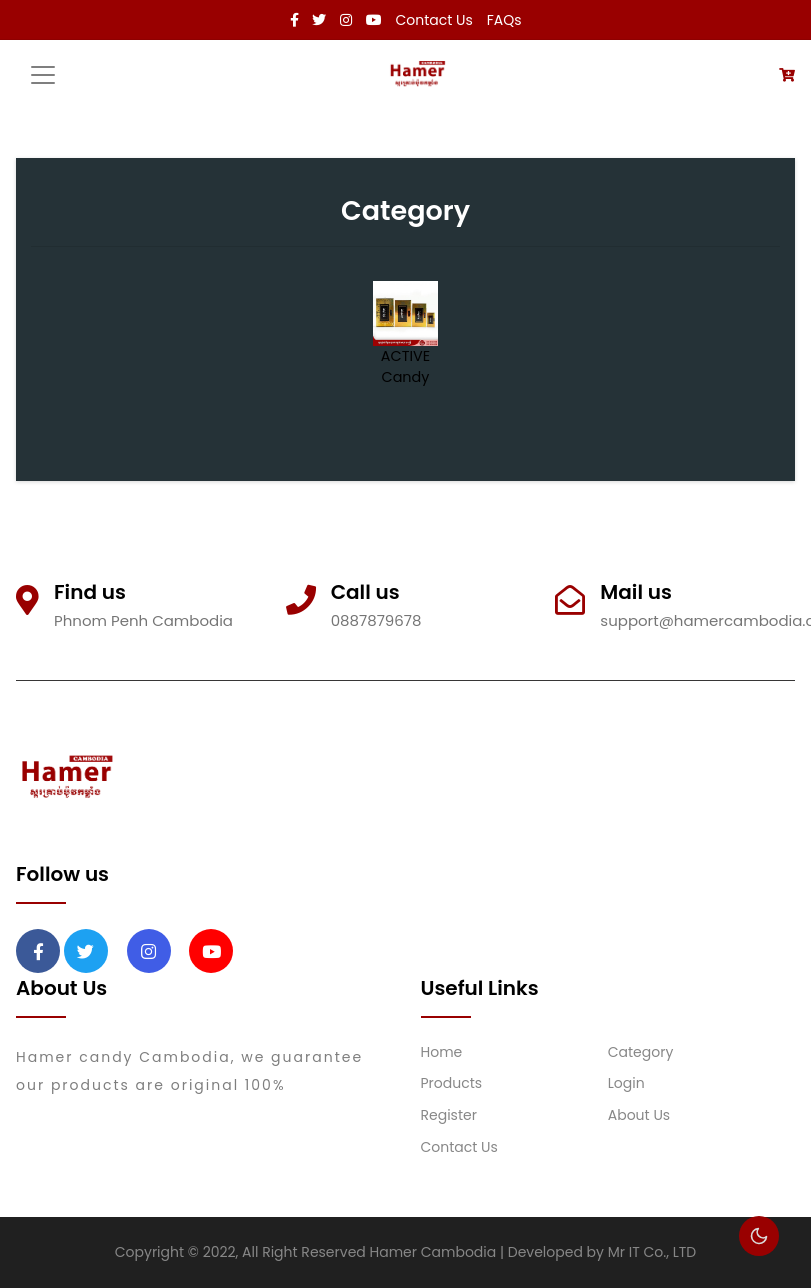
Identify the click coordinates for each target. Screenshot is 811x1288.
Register (449, 1115)
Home (442, 1052)
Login (626, 1083)
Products (452, 1083)
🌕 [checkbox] (759, 1236)
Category (641, 1052)
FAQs (504, 20)
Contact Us (434, 20)
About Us (639, 1115)
